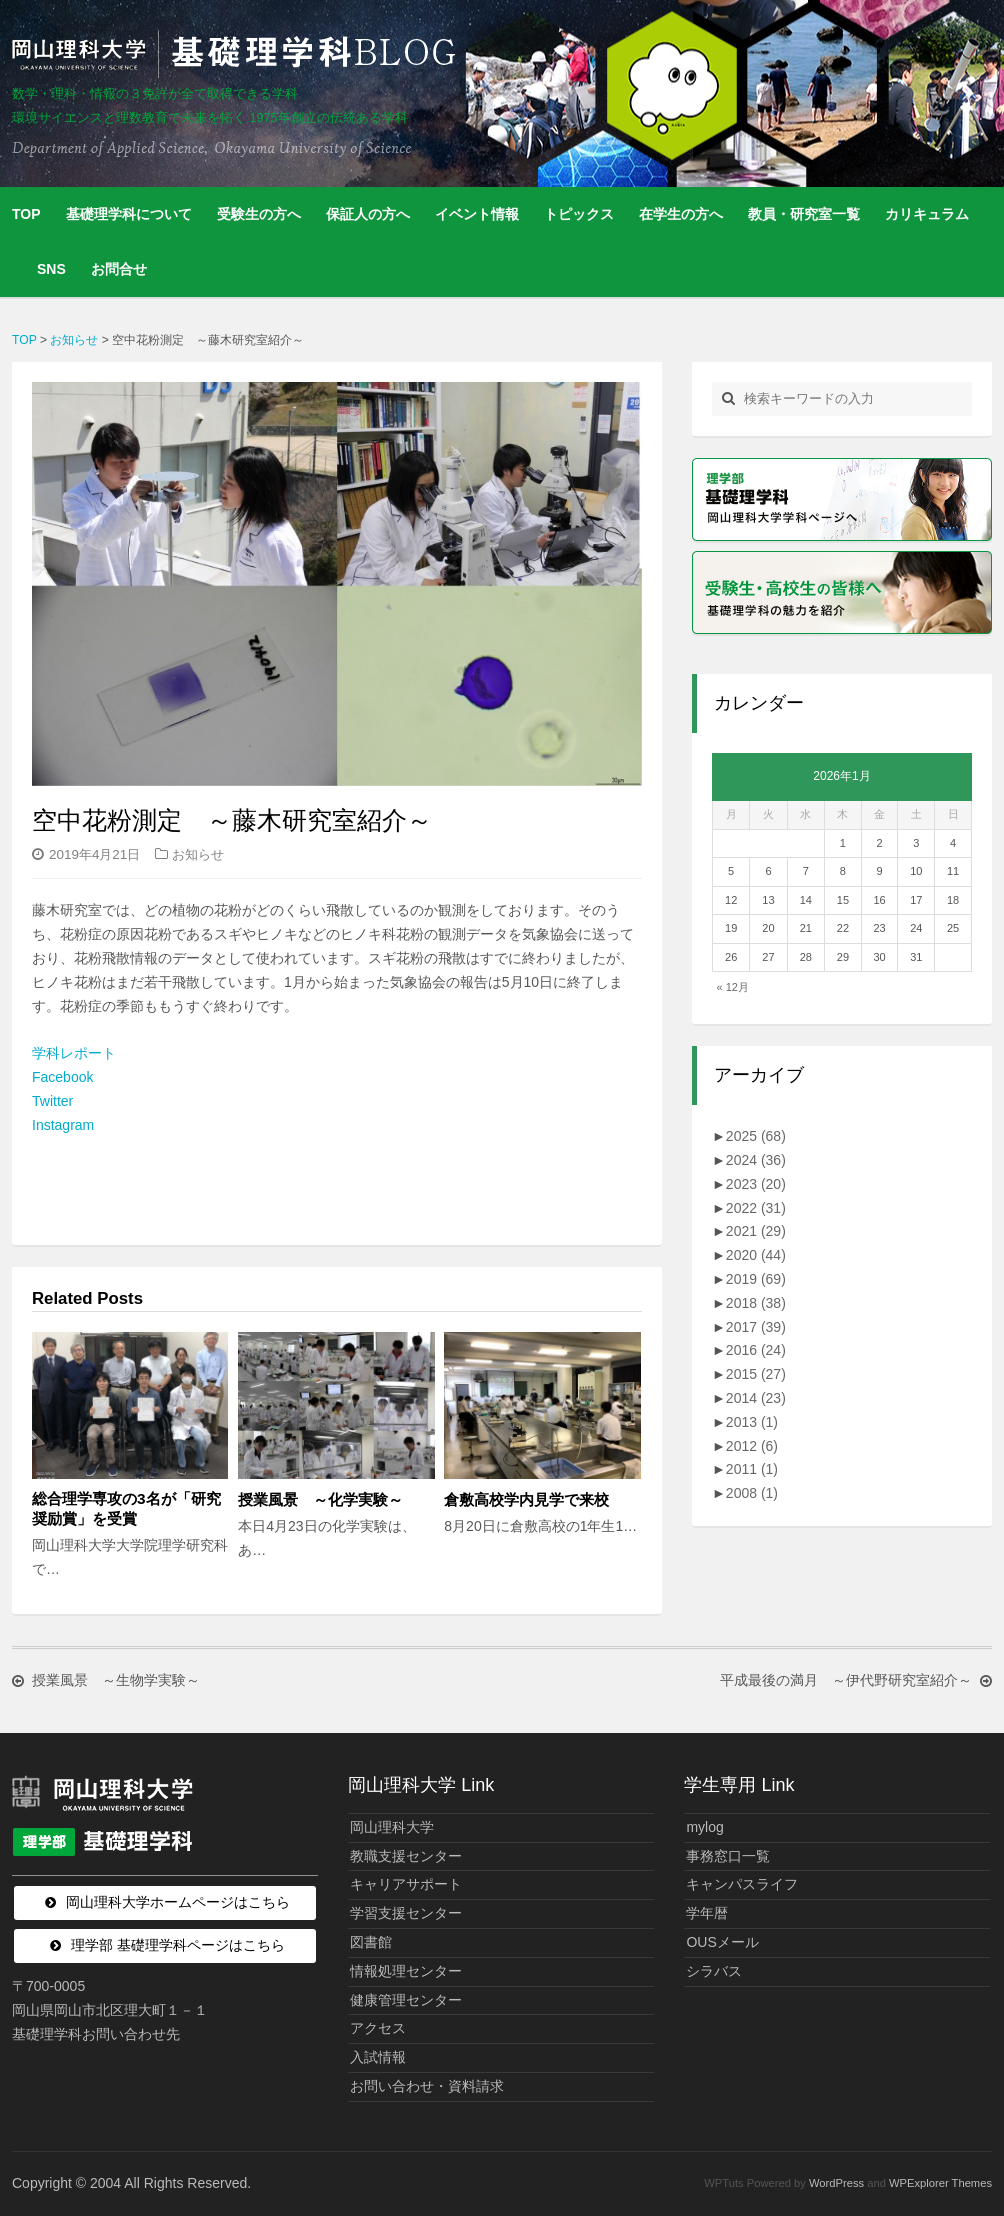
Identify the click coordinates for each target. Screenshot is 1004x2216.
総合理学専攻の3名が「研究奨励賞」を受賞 (126, 1508)
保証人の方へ (368, 214)
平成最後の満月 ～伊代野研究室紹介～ (846, 1681)
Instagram (63, 1125)
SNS (51, 269)
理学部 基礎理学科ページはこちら (178, 1945)
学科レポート (74, 1053)
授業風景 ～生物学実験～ (116, 1681)
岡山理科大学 (392, 1827)
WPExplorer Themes (940, 2183)
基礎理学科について (129, 214)
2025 (756, 1136)
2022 (756, 1208)
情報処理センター (406, 1971)
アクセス (378, 2028)
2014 (756, 1398)
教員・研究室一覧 (804, 214)
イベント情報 (477, 214)
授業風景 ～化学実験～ (328, 1499)
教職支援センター (406, 1856)
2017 (756, 1327)
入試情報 (378, 2057)
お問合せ (119, 269)
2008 (752, 1493)
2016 (756, 1350)
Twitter (52, 1101)
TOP (26, 214)
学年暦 (707, 1913)
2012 (752, 1446)
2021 (756, 1231)
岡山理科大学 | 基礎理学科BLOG (238, 54)
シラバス (714, 1971)
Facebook (62, 1077)
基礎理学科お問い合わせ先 (96, 2034)
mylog (704, 1827)
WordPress (836, 2183)
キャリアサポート (406, 1884)
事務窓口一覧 (728, 1856)
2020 (756, 1255)
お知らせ (198, 854)
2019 (756, 1279)
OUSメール (722, 1942)
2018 (756, 1303)
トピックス (579, 214)
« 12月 (733, 987)
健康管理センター (406, 2000)
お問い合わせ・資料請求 (427, 2086)
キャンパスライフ (742, 1884)
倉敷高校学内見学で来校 (526, 1499)
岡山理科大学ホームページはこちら (178, 1902)
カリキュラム (927, 214)
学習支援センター (406, 1913)
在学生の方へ (681, 214)
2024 (756, 1160)
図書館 (371, 1942)
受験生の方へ (259, 214)
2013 (752, 1422)
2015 (756, 1374)
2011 (752, 1469)
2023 (756, 1184)
